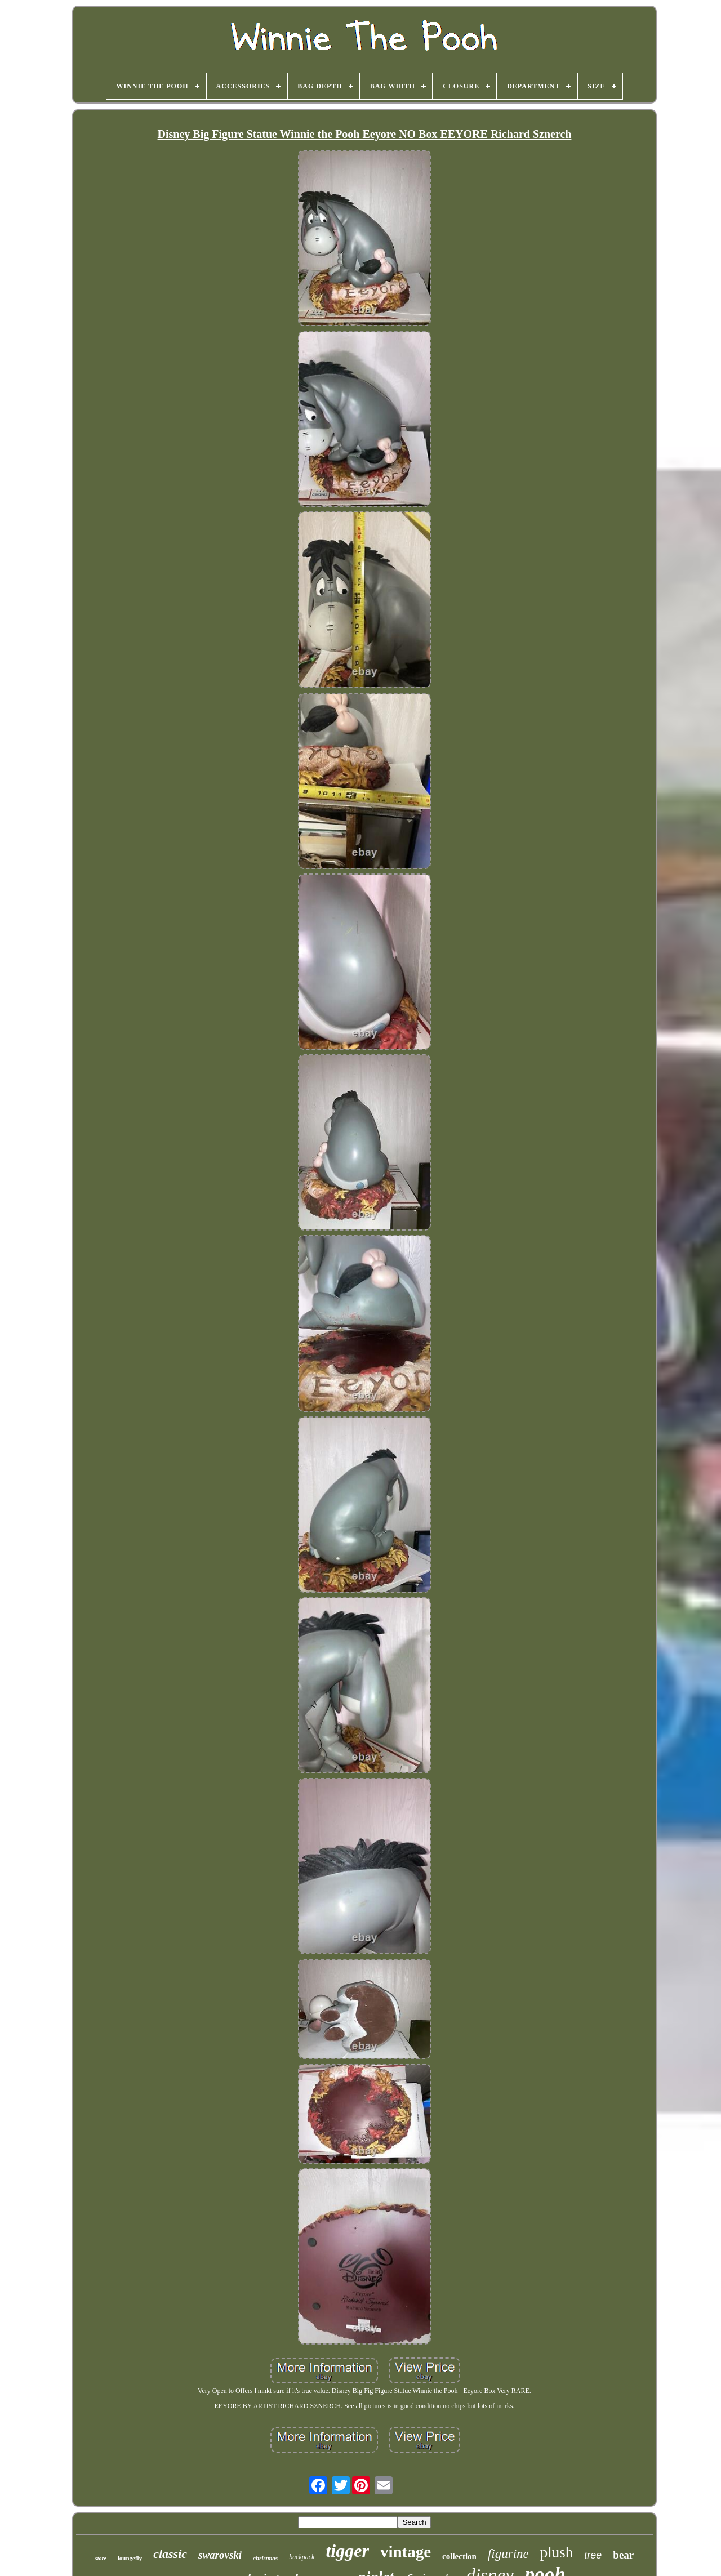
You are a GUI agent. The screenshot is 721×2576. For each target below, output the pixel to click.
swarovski (220, 2555)
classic (170, 2554)
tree (593, 2555)
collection (459, 2556)
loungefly (130, 2558)
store (100, 2558)
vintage (405, 2552)
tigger (347, 2551)
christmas (265, 2558)
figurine (508, 2554)
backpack (301, 2557)
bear (623, 2555)
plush (556, 2552)
